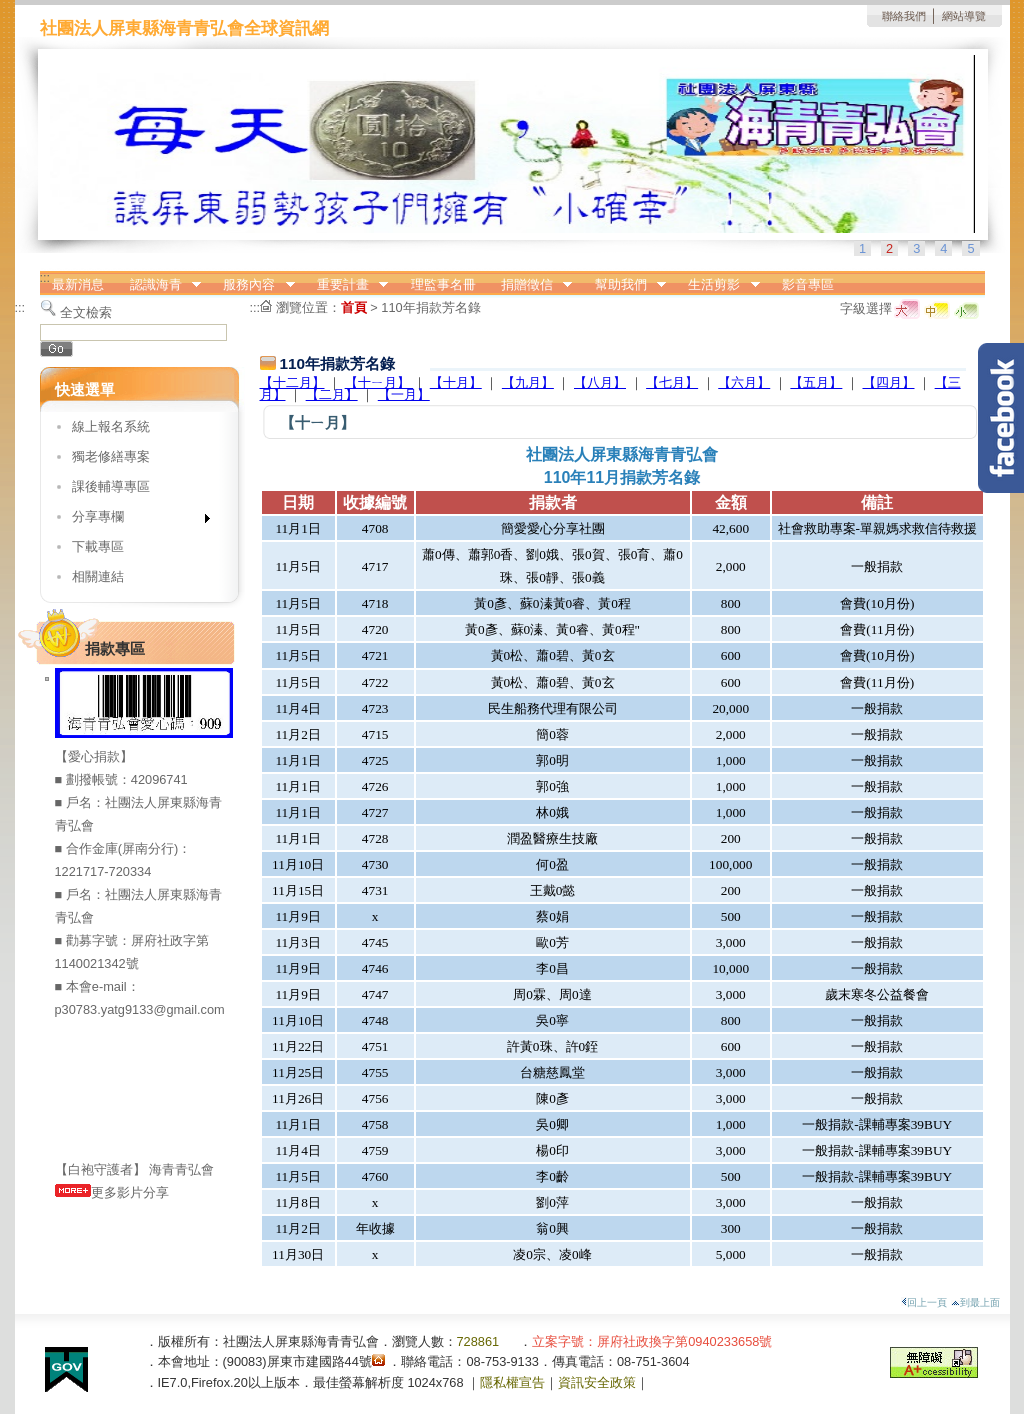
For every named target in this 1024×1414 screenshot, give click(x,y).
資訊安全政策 (597, 1382)
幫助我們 (624, 285)
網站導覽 (964, 16)
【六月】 (744, 382)
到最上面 (975, 1302)
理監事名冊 (443, 284)
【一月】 (404, 394)
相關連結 (98, 576)
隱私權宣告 (512, 1382)
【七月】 (672, 382)
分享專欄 (134, 520)
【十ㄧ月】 (379, 382)
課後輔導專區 (111, 486)
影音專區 (808, 284)
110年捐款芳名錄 (430, 307)
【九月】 (528, 382)
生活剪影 (718, 285)
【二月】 (332, 394)
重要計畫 (346, 285)
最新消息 (78, 284)
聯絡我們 (904, 16)
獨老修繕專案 (111, 456)
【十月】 (456, 382)
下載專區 (98, 546)
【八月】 (600, 382)
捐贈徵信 (530, 285)
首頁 (354, 307)
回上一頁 (924, 1302)
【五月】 (816, 382)
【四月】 (889, 382)
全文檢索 (86, 312)
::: (45, 277)
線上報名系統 (111, 426)
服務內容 (253, 285)
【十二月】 (292, 382)
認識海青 (159, 285)
